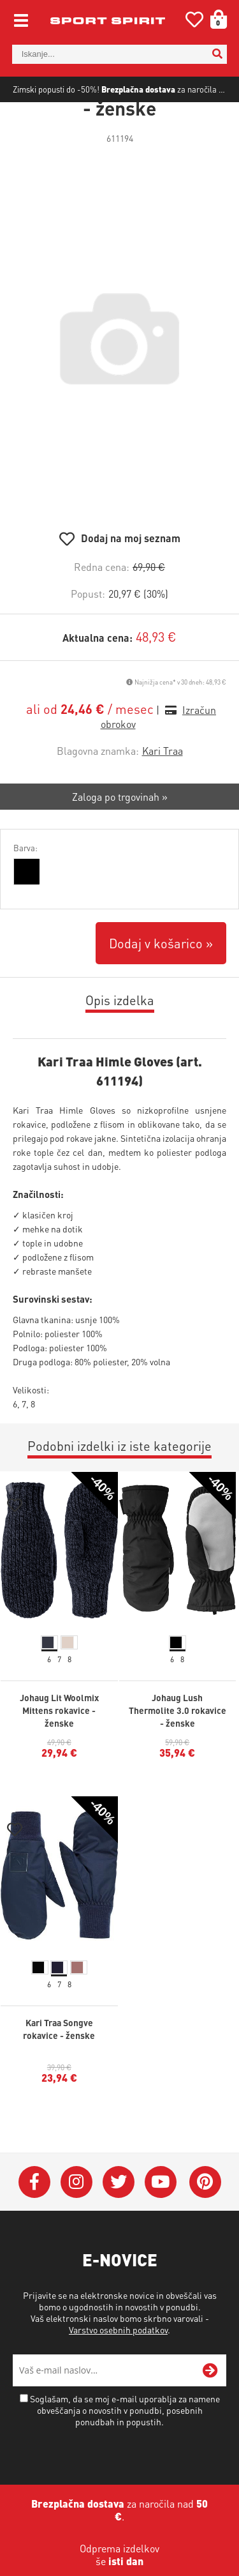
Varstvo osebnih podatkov (118, 2364)
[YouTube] (161, 2216)
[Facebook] (34, 2216)
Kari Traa (162, 785)
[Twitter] (118, 2216)
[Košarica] (214, 19)
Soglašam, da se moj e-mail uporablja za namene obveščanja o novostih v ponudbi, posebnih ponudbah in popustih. (125, 2444)
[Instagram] (76, 2216)
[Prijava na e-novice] (210, 2405)
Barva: (25, 882)
